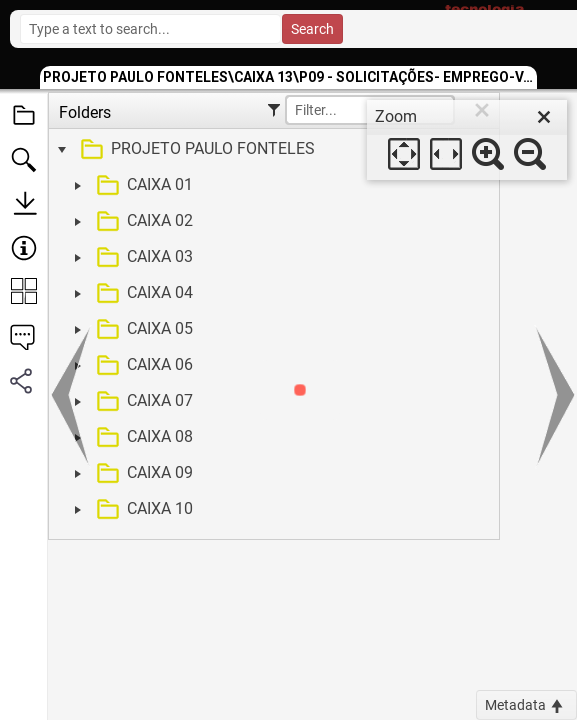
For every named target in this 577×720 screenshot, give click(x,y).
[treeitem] (271, 150)
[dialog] (467, 140)
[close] (544, 117)
